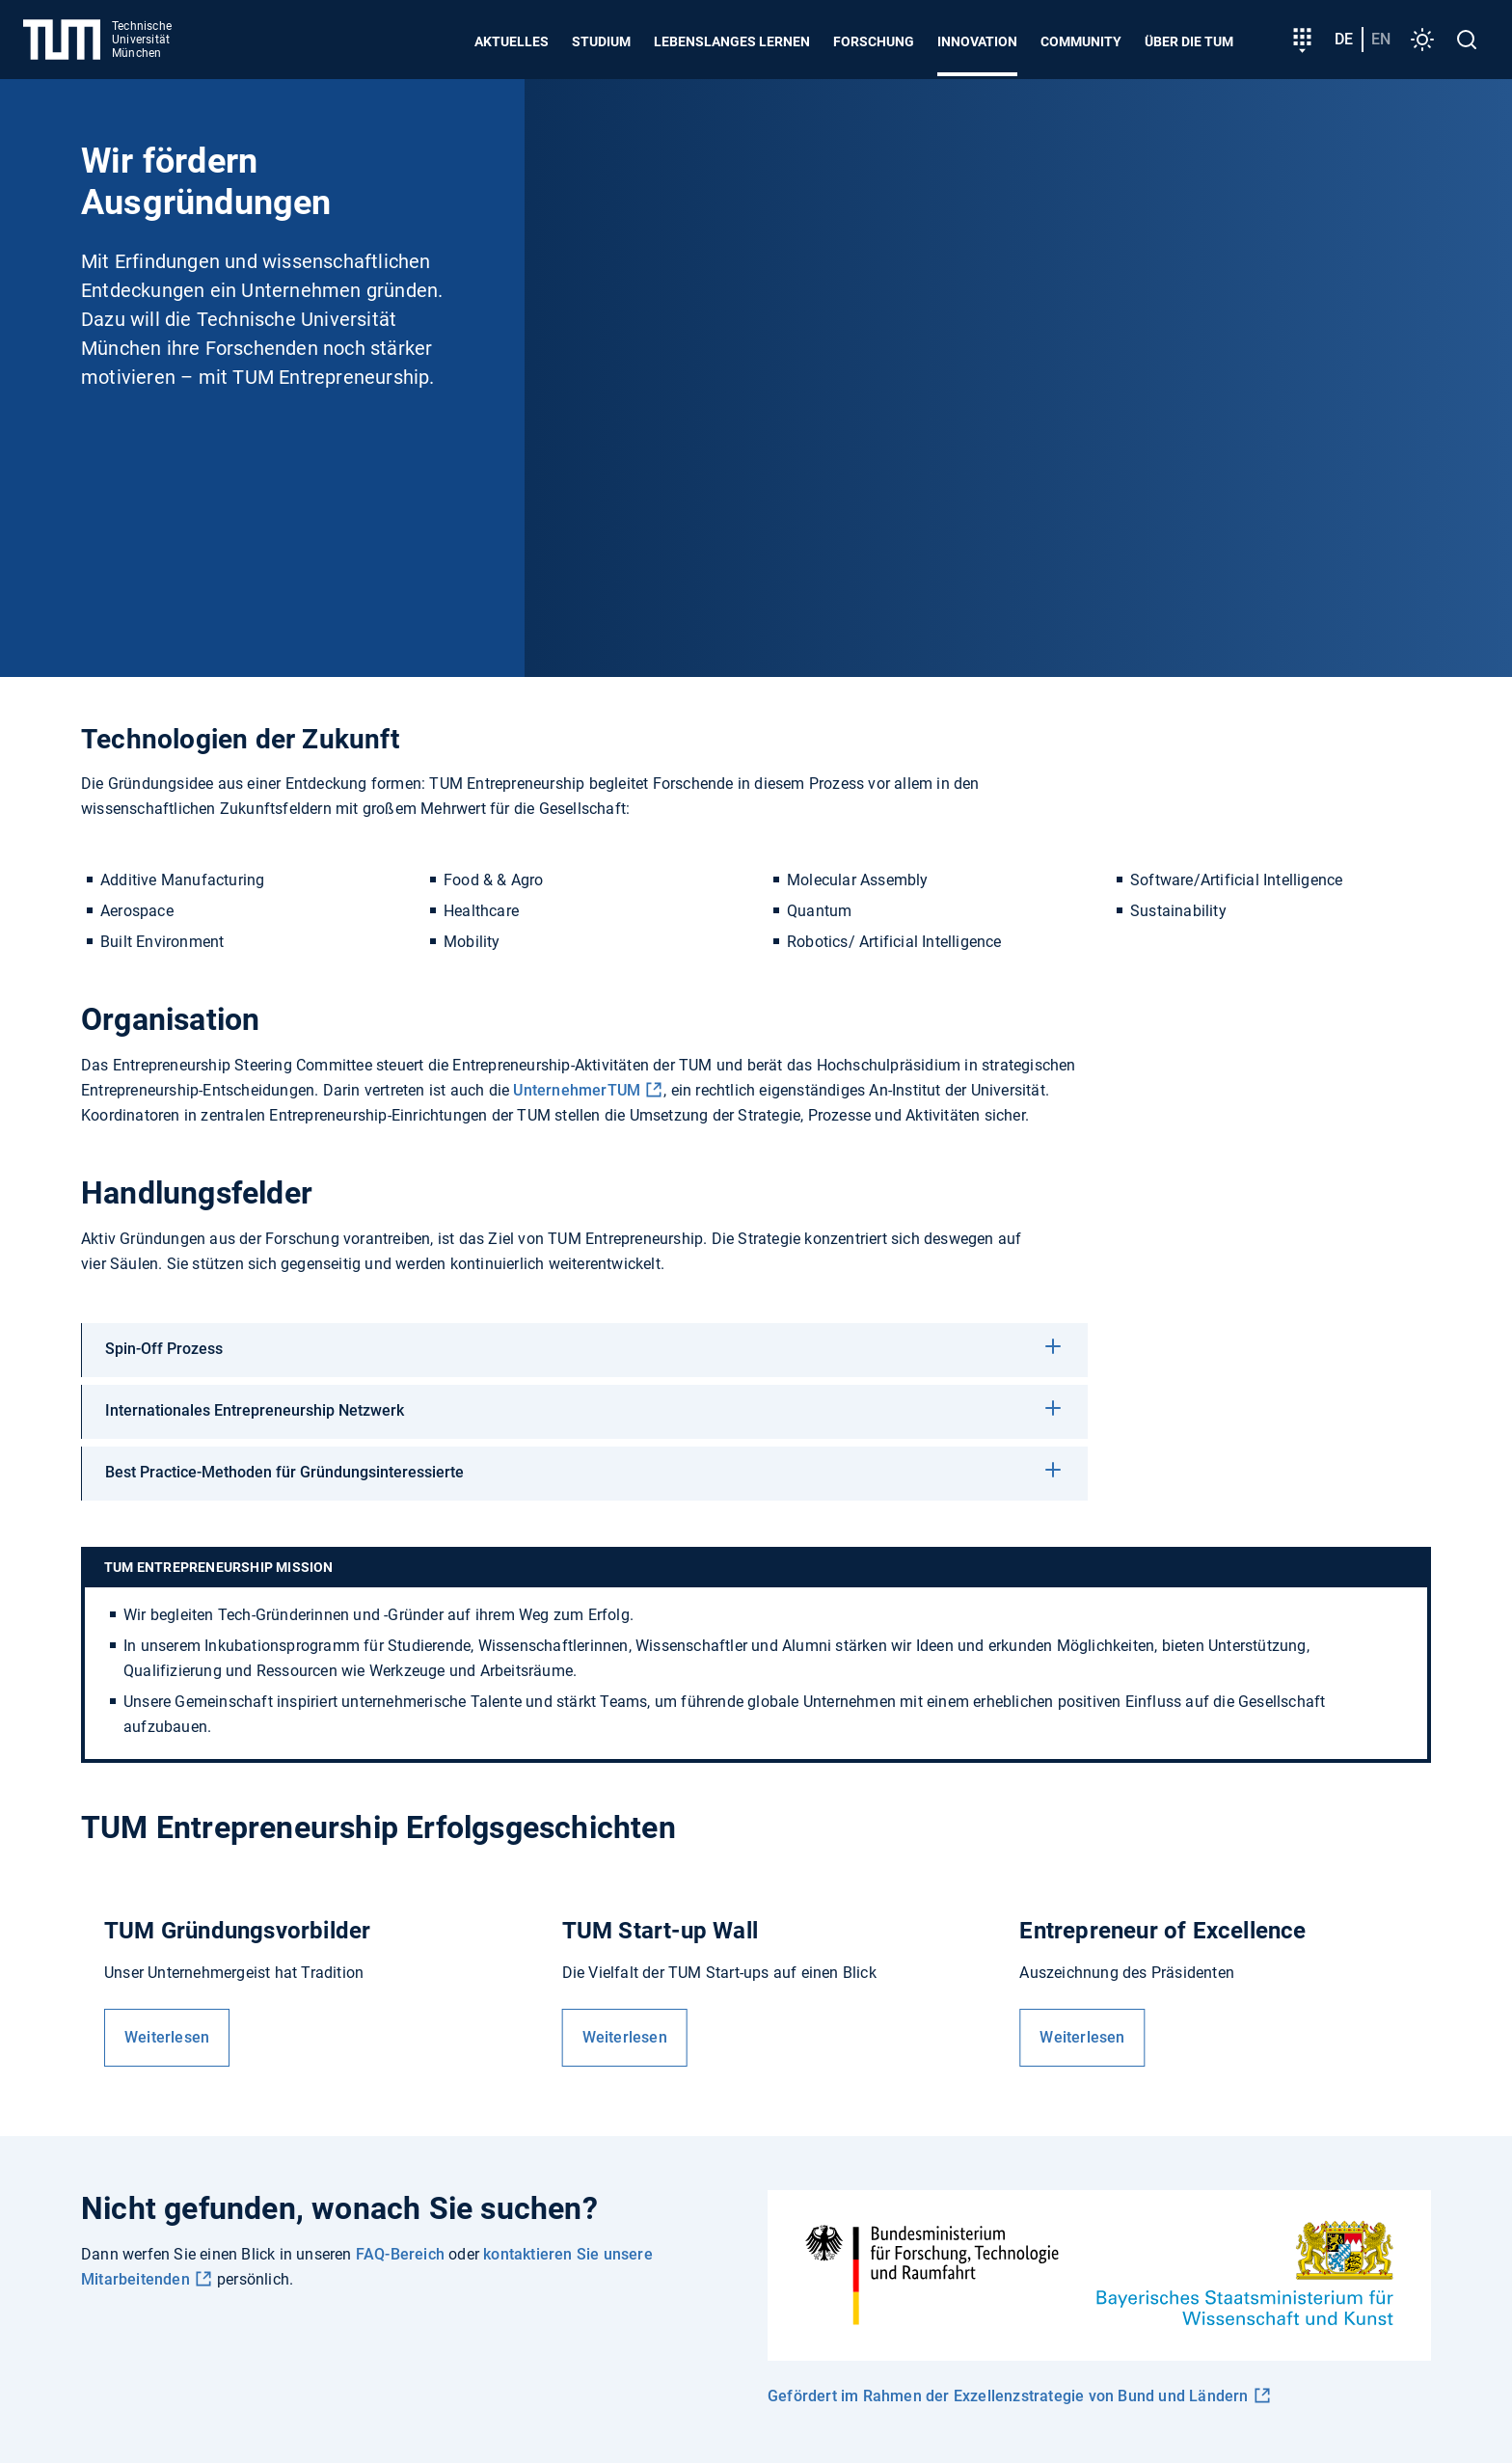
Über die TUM (1189, 41)
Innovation (977, 41)
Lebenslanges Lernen (732, 41)
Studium (601, 41)
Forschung (873, 41)
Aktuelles (511, 41)
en (1380, 39)
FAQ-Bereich (400, 2254)
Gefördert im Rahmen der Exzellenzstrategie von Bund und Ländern (1008, 2396)
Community (1080, 41)
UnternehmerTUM (576, 1090)
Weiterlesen (166, 2037)
